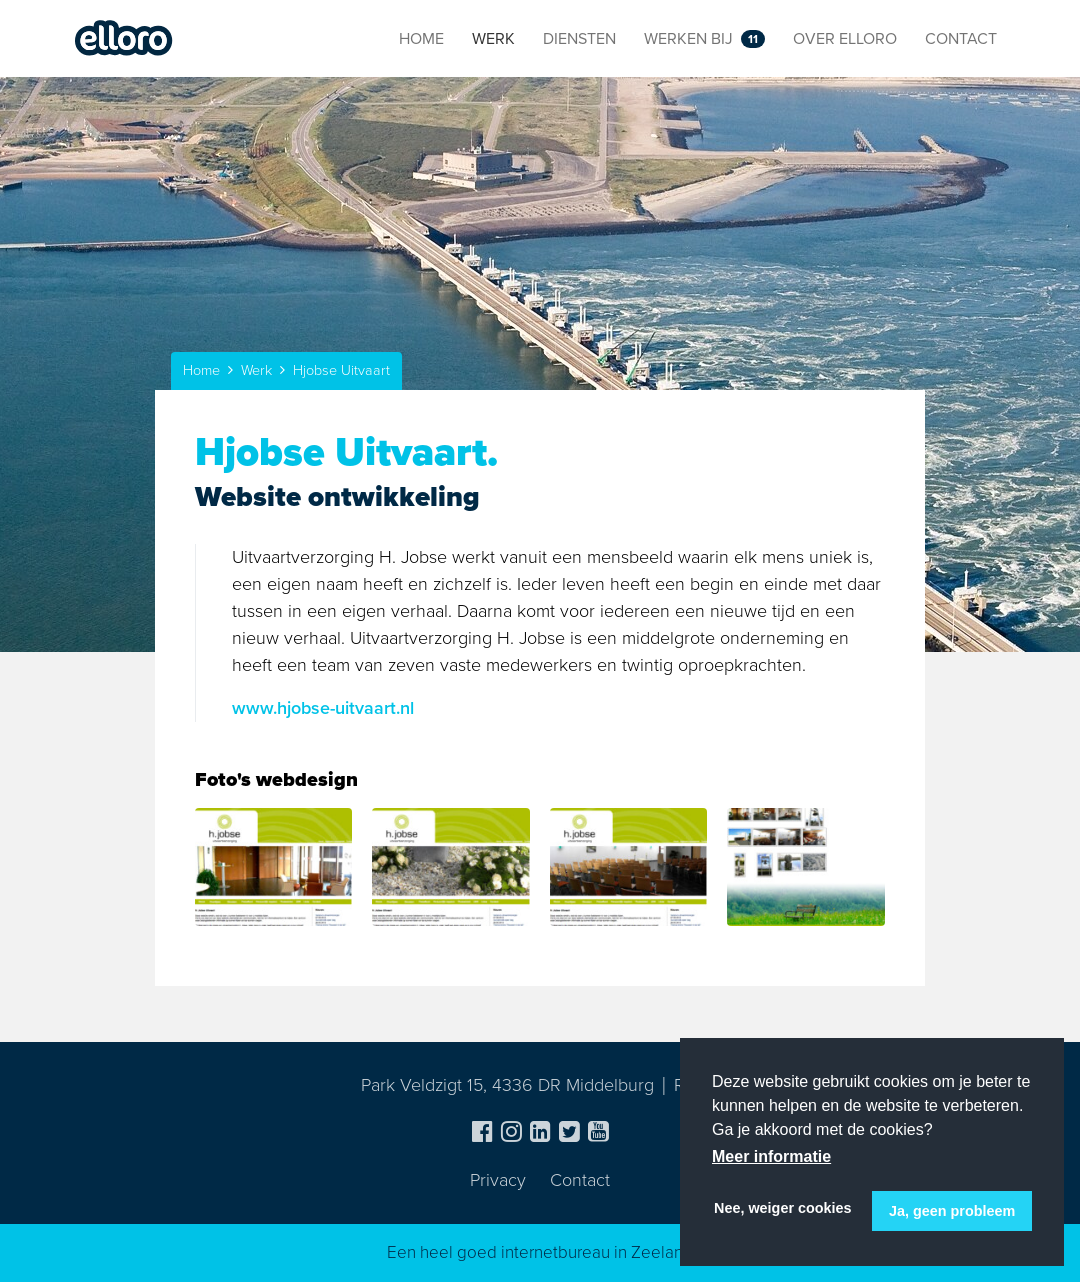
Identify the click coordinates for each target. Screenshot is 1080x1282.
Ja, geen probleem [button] (952, 1211)
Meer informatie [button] (771, 1156)
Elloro (124, 39)
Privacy (498, 1180)
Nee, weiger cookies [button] (783, 1208)
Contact (580, 1180)
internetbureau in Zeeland (597, 1252)
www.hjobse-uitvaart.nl (323, 708)
